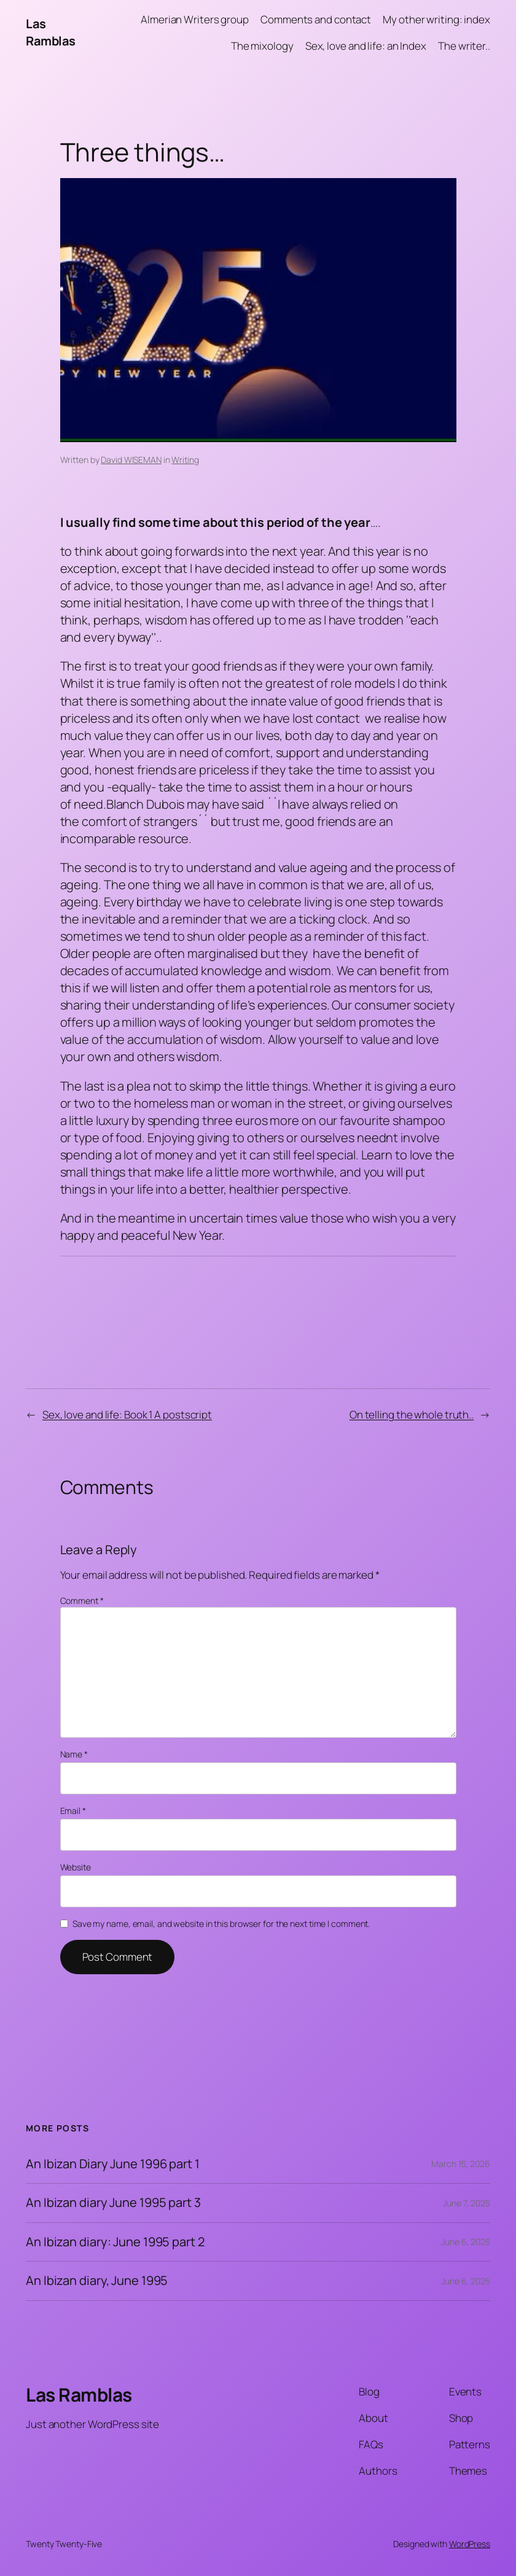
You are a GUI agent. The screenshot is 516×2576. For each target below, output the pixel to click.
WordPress (469, 2544)
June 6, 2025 (465, 2241)
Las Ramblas (51, 32)
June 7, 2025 (466, 2203)
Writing (184, 459)
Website (75, 1867)
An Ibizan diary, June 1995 (97, 2281)
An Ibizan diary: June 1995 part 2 (115, 2242)
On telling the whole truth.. (412, 1414)
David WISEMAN (131, 459)
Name (74, 1754)
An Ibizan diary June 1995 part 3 (113, 2203)
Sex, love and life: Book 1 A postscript (127, 1414)
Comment (82, 1600)
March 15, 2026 (460, 2163)
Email (73, 1810)
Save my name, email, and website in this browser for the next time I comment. (221, 1923)
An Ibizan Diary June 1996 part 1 (113, 2164)
